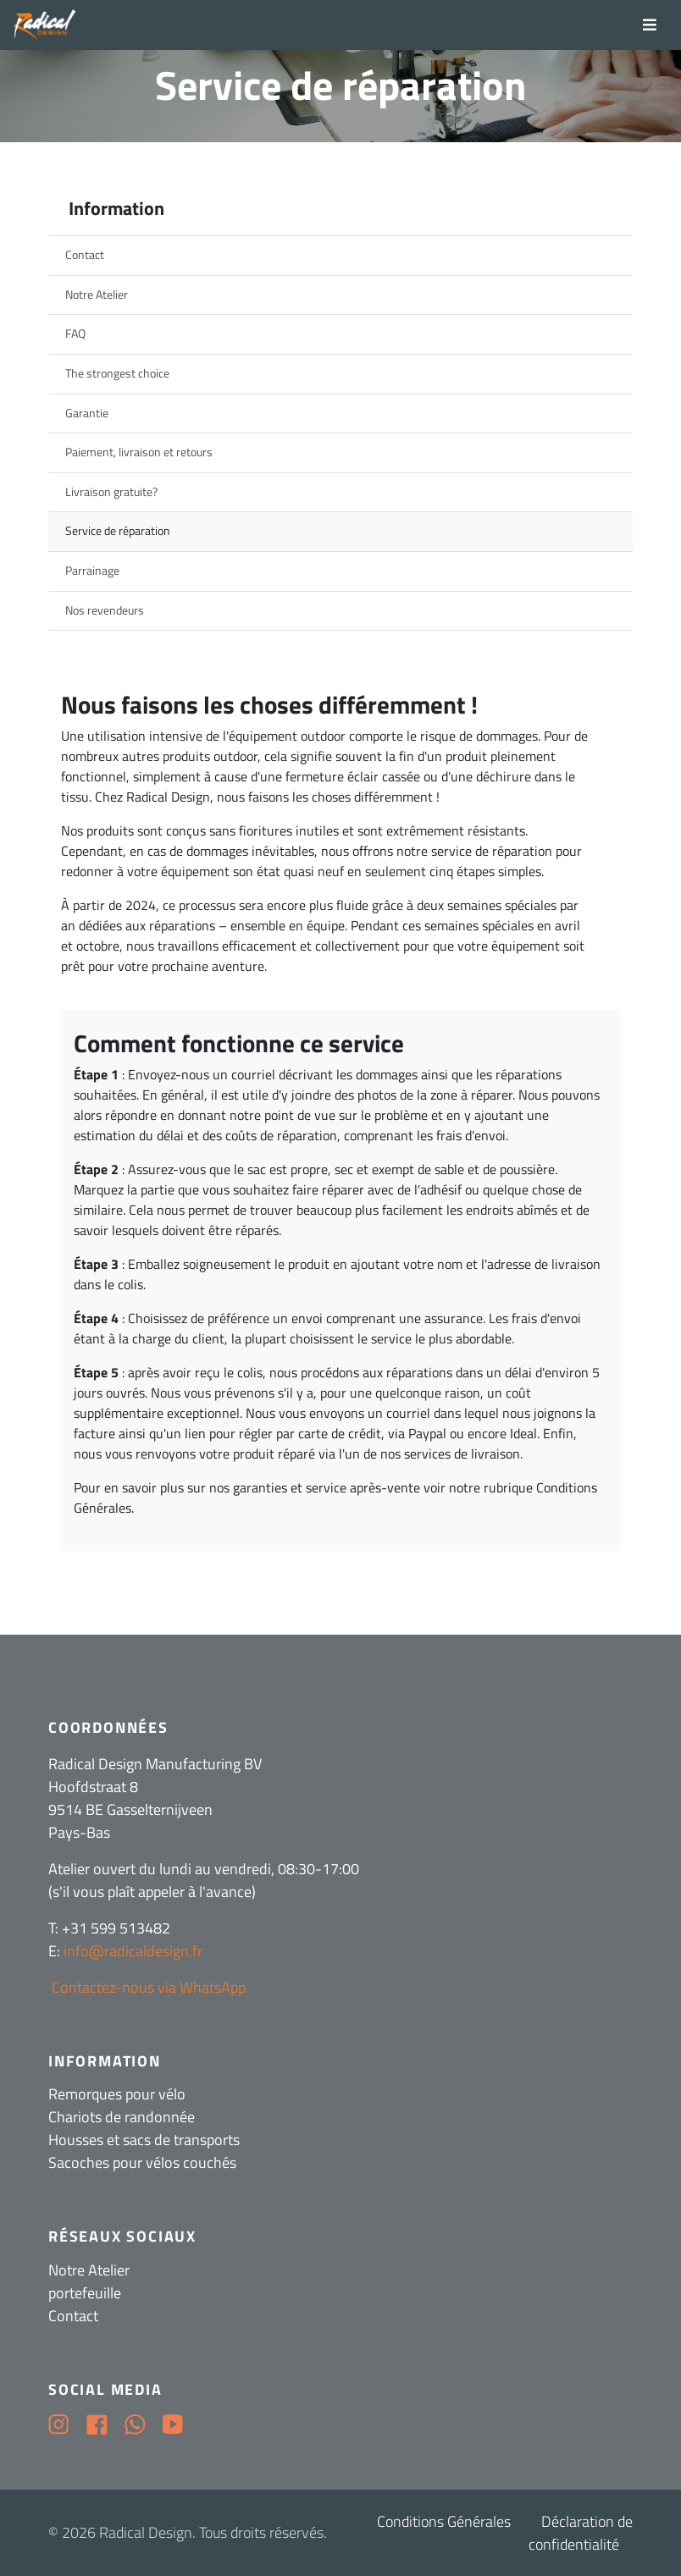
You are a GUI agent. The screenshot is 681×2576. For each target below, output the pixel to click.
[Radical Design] (45, 25)
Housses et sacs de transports (144, 2139)
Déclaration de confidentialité (581, 2533)
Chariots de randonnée (121, 2116)
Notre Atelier (89, 2270)
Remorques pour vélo (116, 2093)
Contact (73, 2315)
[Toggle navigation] (649, 25)
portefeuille (84, 2292)
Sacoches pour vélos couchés (142, 2162)
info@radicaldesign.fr (133, 1950)
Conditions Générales (444, 2521)
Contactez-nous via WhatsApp (147, 1987)
